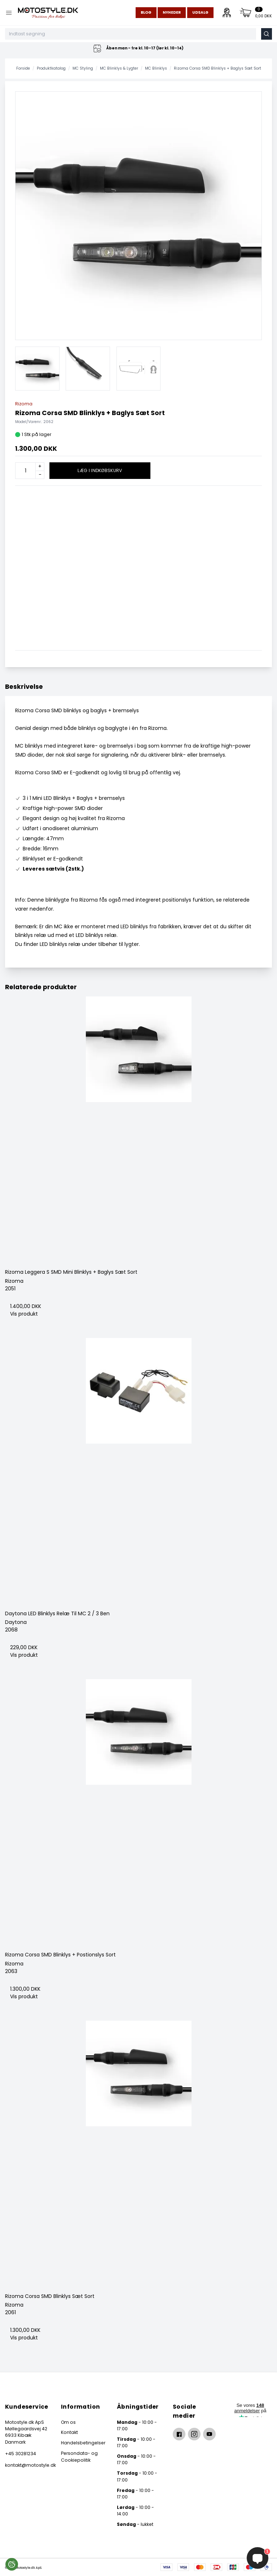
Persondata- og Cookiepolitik (79, 2456)
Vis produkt (24, 1313)
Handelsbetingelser (83, 2443)
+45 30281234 (20, 2453)
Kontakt (69, 2432)
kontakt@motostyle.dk (26, 2465)
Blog (146, 12)
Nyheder (172, 12)
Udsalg (200, 12)
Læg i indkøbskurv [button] (100, 470)
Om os (68, 2422)
